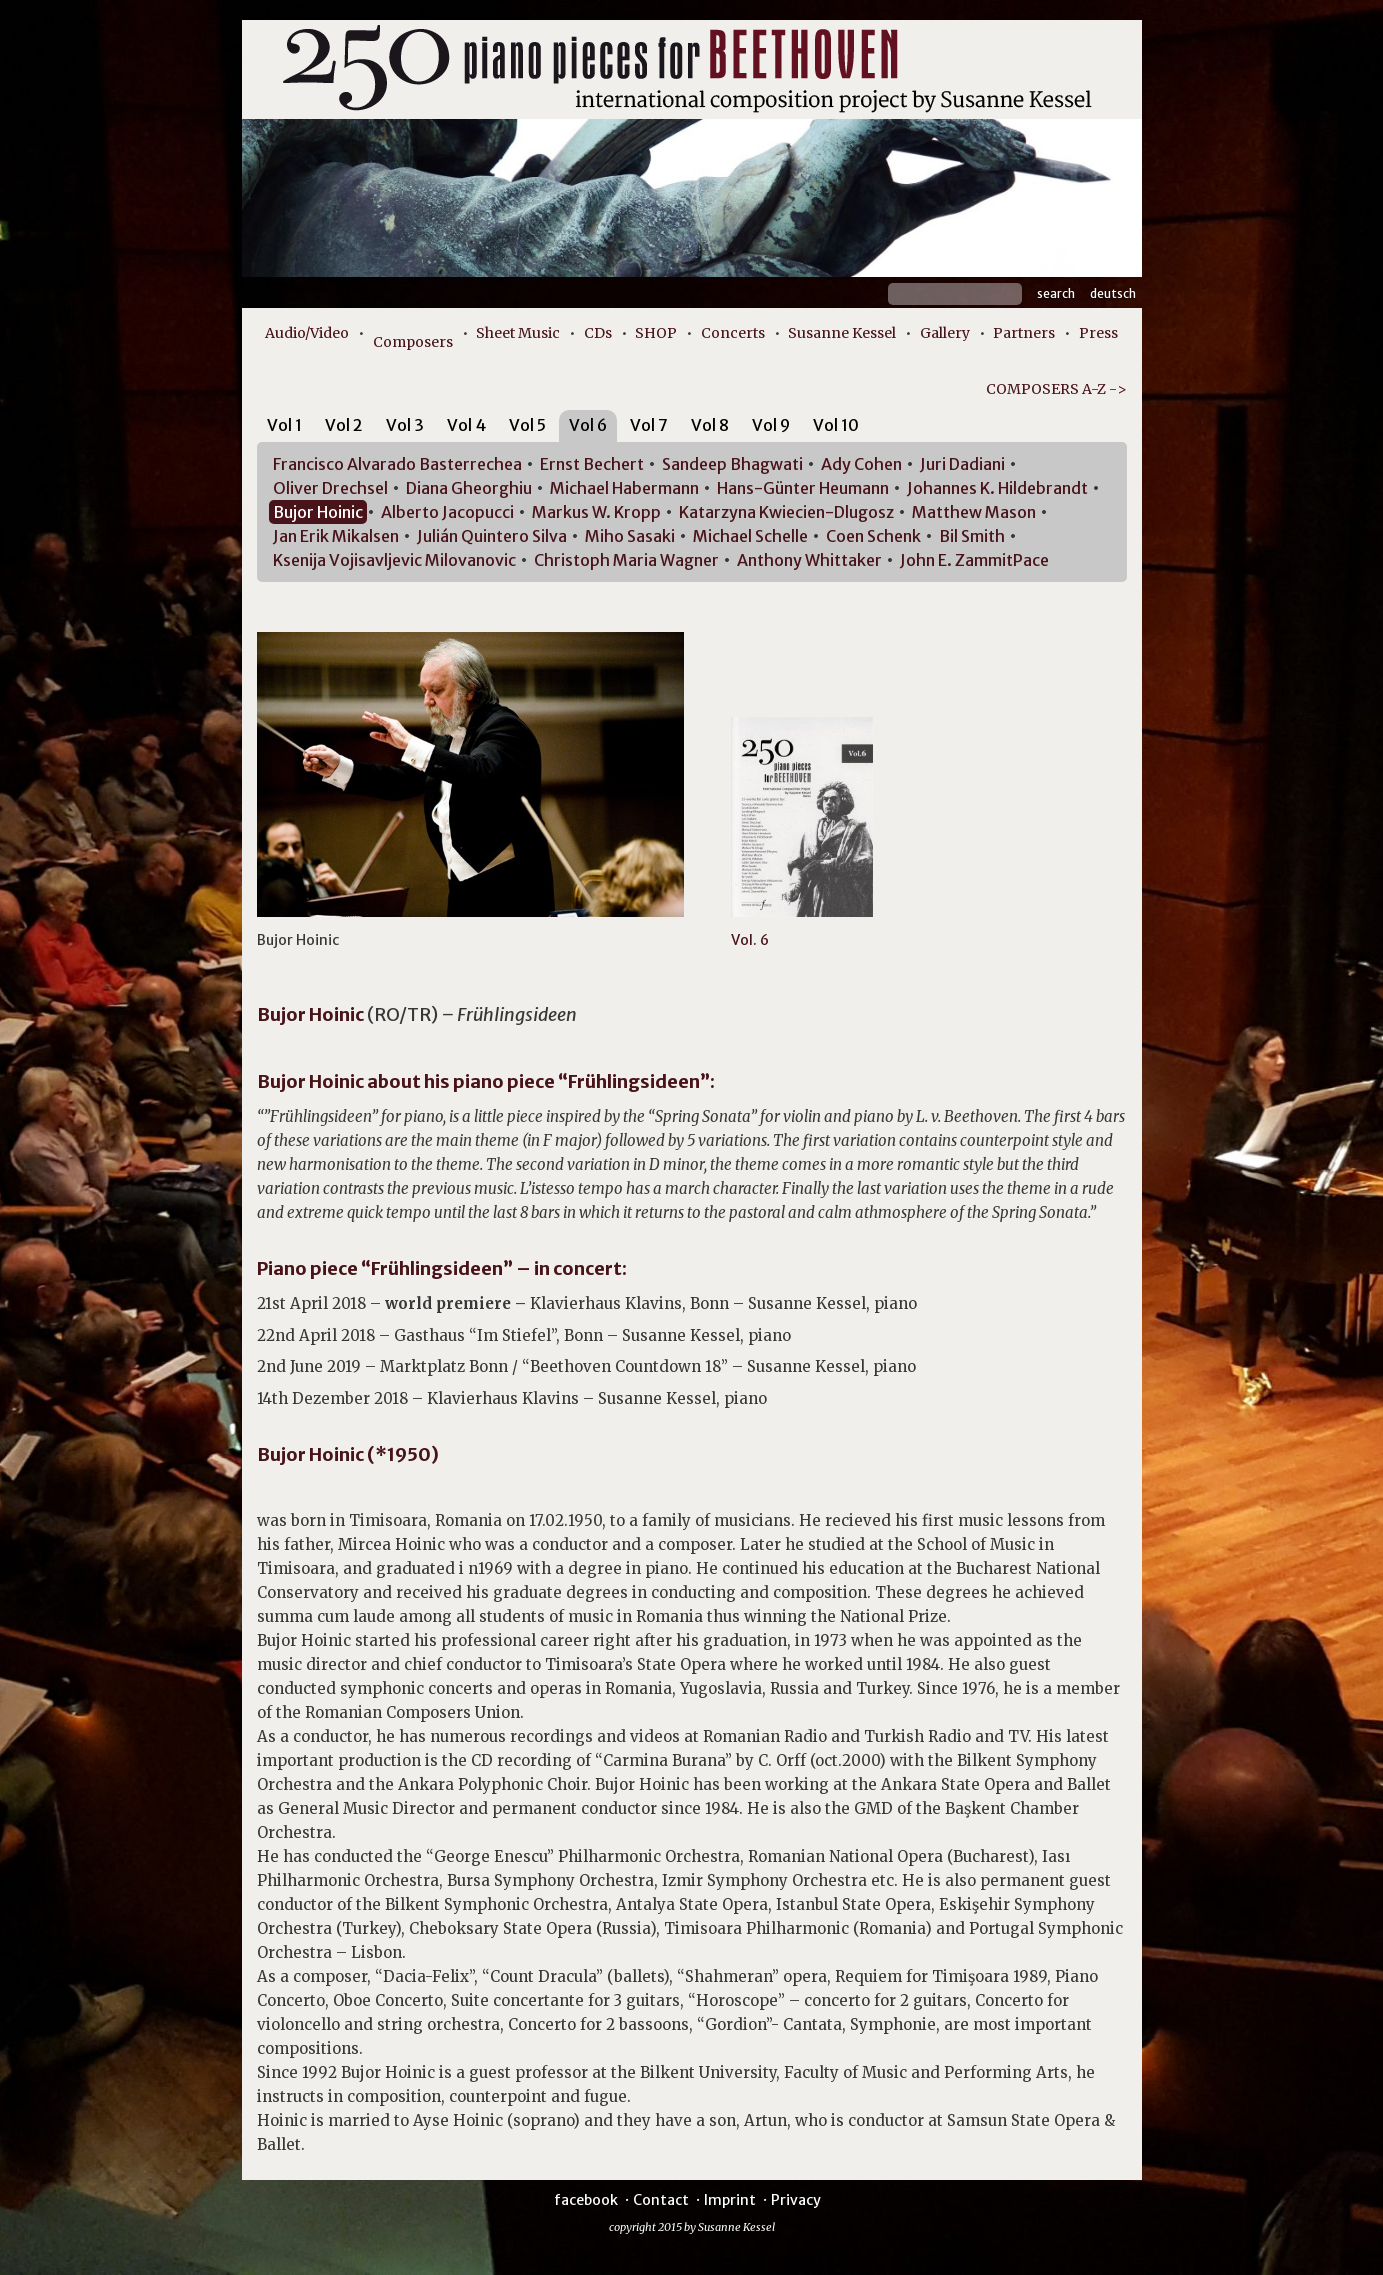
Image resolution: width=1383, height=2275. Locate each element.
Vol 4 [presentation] (466, 425)
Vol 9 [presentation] (771, 425)
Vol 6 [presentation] (588, 425)
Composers (413, 342)
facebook (586, 2200)
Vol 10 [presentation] (836, 425)
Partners (1024, 333)
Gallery (945, 333)
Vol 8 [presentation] (710, 425)
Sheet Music (518, 333)
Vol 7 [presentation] (649, 425)
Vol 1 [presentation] (284, 425)
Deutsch (1113, 293)
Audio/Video (307, 333)
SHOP (656, 333)
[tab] (284, 428)
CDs (598, 333)
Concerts (733, 333)
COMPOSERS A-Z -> (1056, 389)
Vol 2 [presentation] (344, 425)
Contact (661, 2200)
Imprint (730, 2200)
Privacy (796, 2200)
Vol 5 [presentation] (527, 425)
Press (1098, 333)
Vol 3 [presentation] (405, 425)
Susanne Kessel (842, 333)
